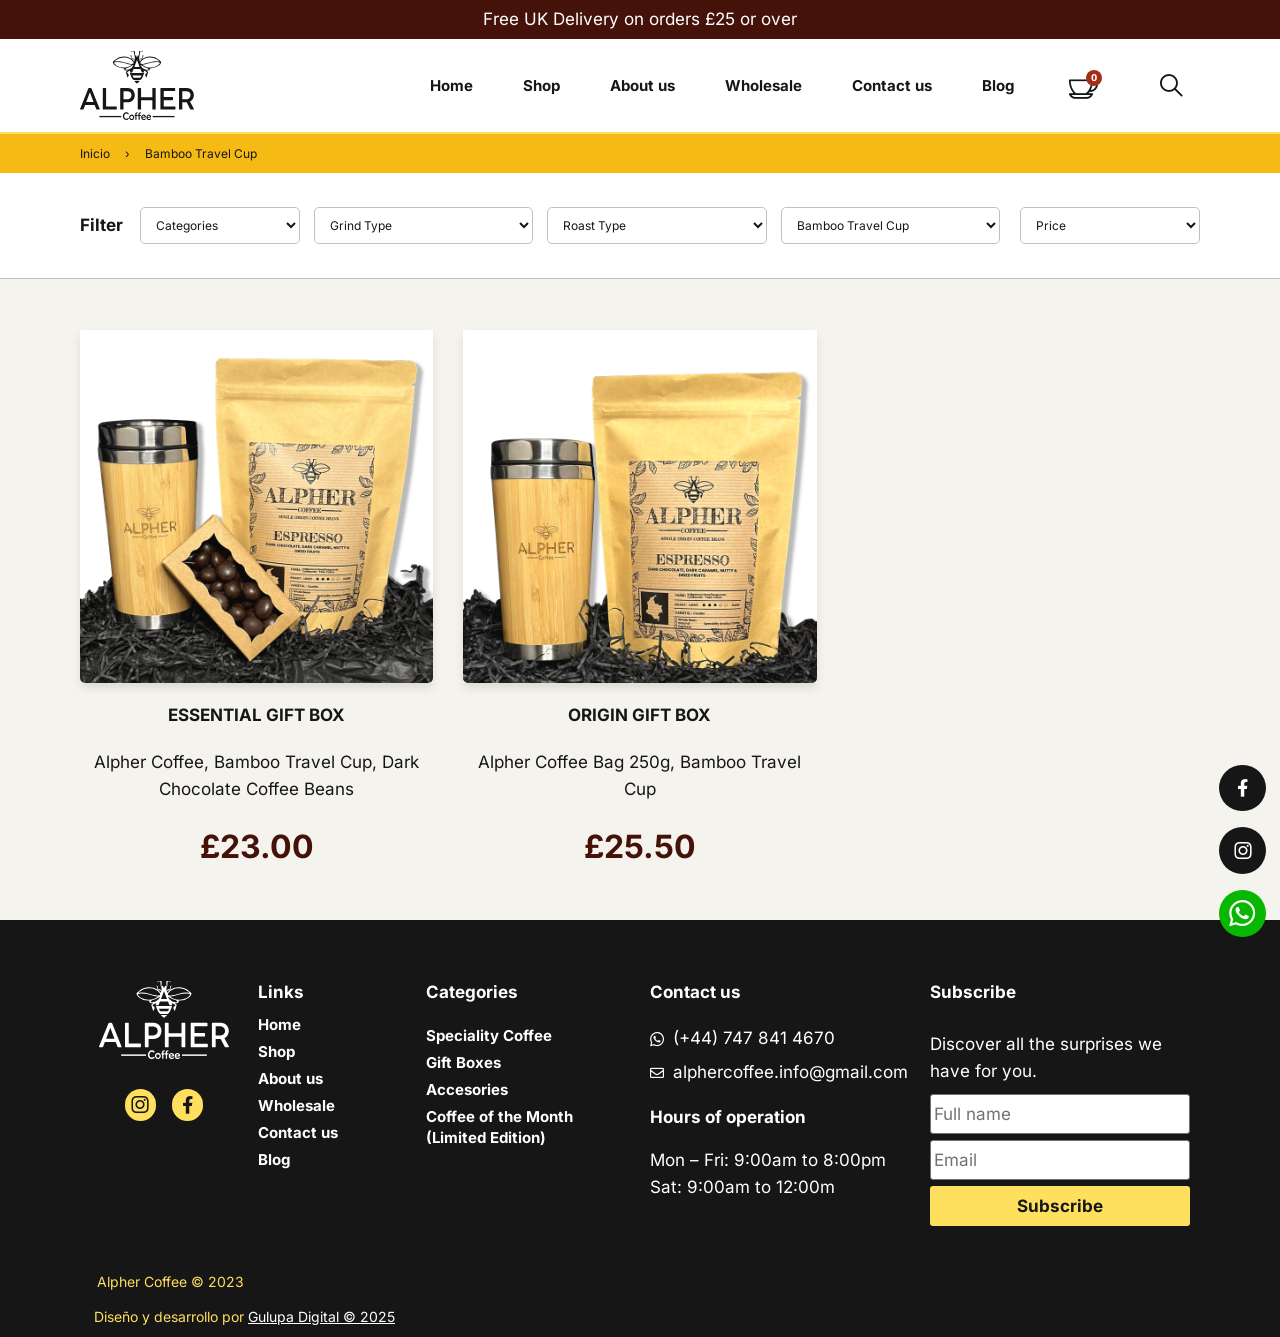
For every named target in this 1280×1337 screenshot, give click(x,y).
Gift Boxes (463, 1062)
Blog (998, 85)
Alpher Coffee (149, 762)
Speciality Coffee (489, 1035)
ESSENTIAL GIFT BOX (256, 715)
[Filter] (220, 225)
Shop (541, 85)
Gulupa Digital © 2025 (321, 1316)
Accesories (467, 1089)
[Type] (424, 225)
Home (451, 85)
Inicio (95, 153)
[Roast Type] (657, 225)
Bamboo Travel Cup (293, 762)
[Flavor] (891, 225)
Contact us (892, 85)
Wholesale (763, 85)
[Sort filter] (1110, 225)
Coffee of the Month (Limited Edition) (499, 1127)
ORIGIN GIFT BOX (639, 715)
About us (642, 85)
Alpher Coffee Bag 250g (574, 762)
